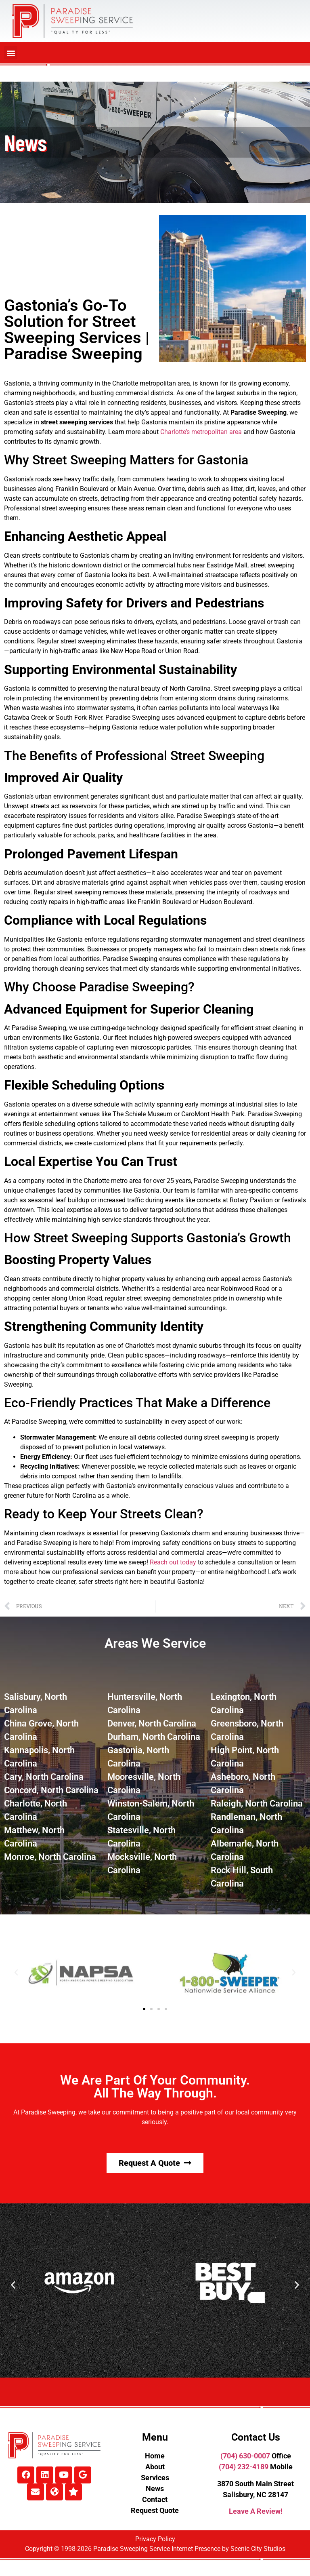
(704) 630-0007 (245, 2456)
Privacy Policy (155, 2539)
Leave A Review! (256, 2511)
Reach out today (173, 1562)
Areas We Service (155, 1643)
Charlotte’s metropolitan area (201, 432)
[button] (10, 52)
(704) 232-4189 (243, 2466)
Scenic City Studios (257, 2549)
